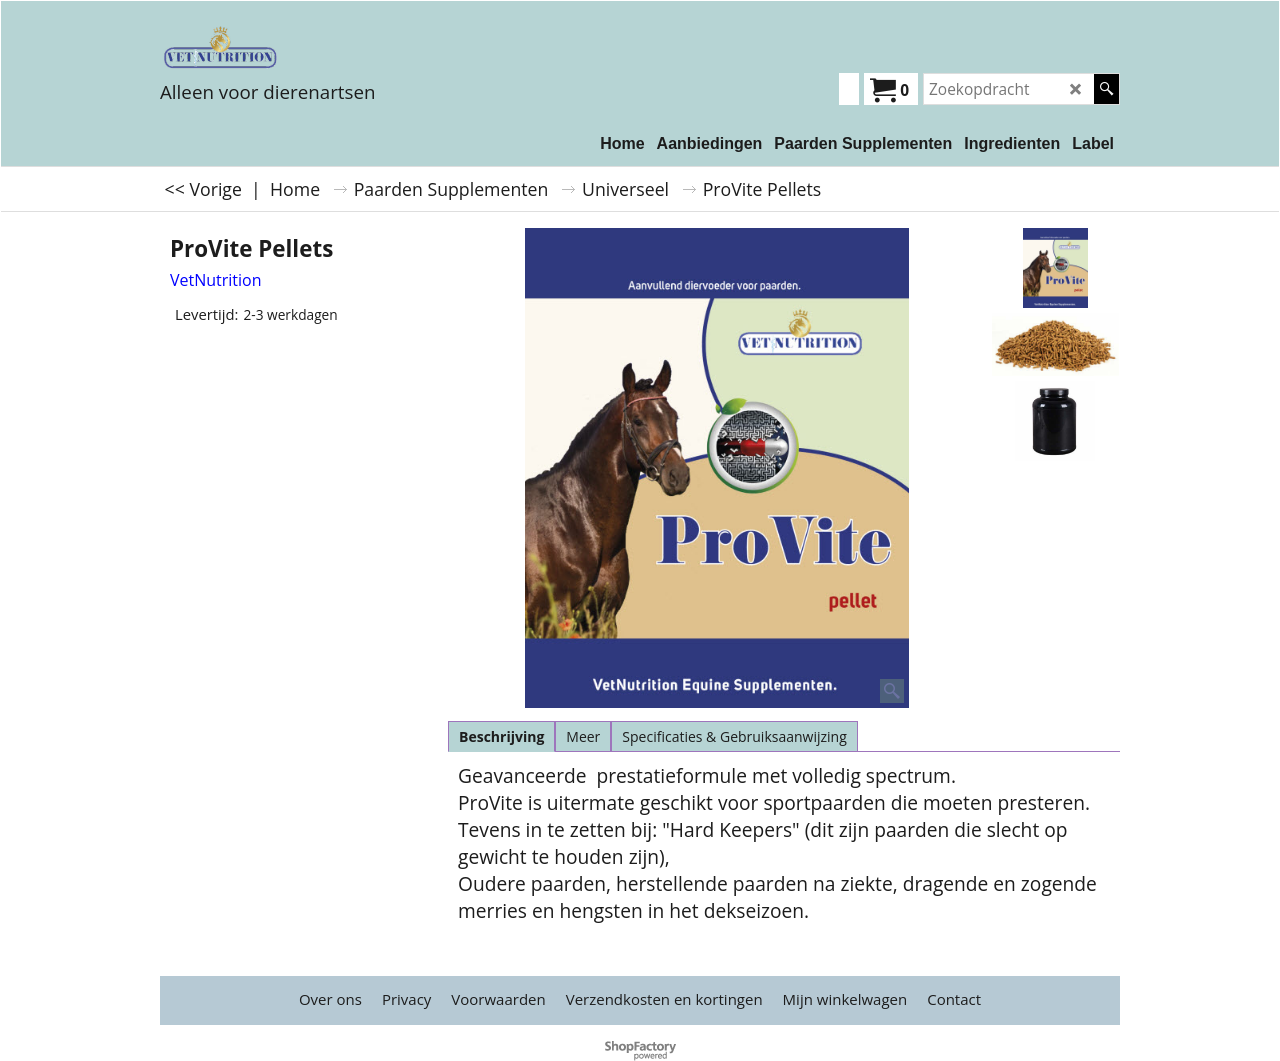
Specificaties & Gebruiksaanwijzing (734, 736)
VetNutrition (216, 280)
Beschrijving (501, 736)
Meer (583, 736)
